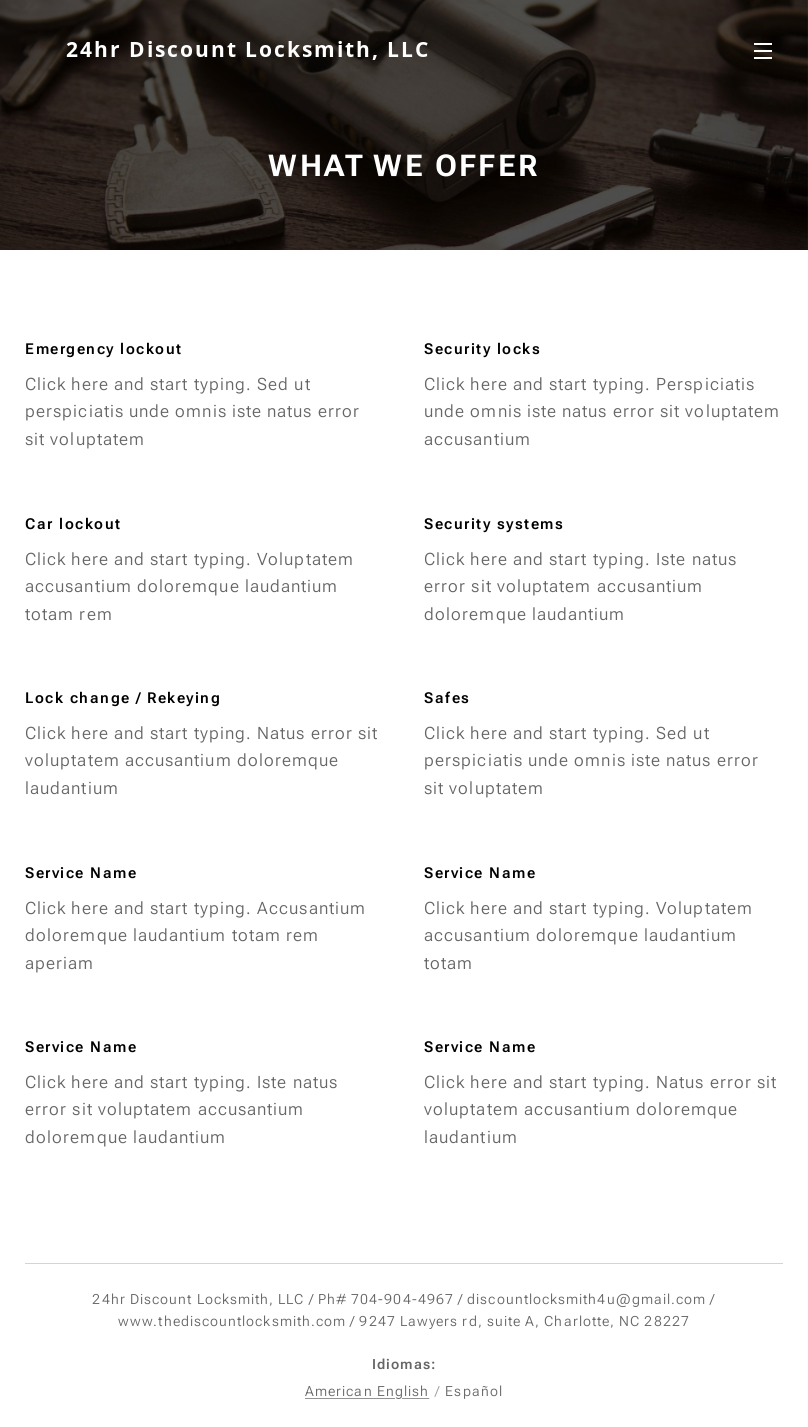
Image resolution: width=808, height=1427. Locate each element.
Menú (763, 51)
